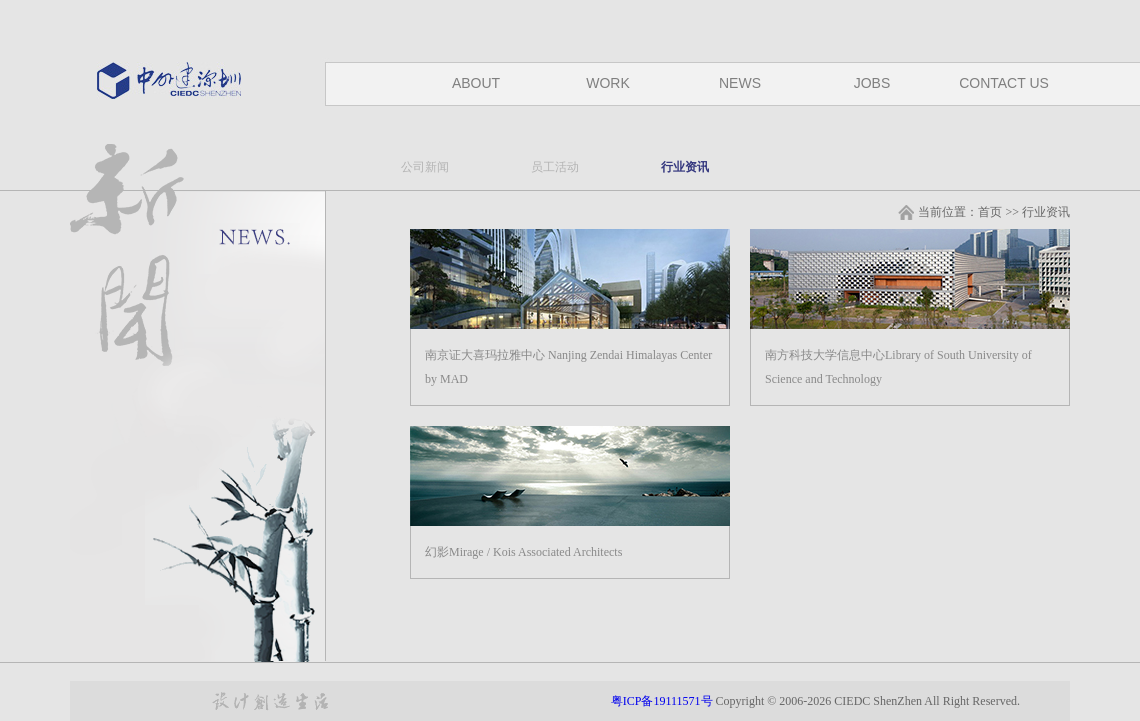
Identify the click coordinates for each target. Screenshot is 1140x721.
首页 (990, 212)
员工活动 (555, 167)
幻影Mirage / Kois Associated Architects (523, 552)
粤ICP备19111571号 (663, 701)
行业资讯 (685, 167)
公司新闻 (425, 167)
